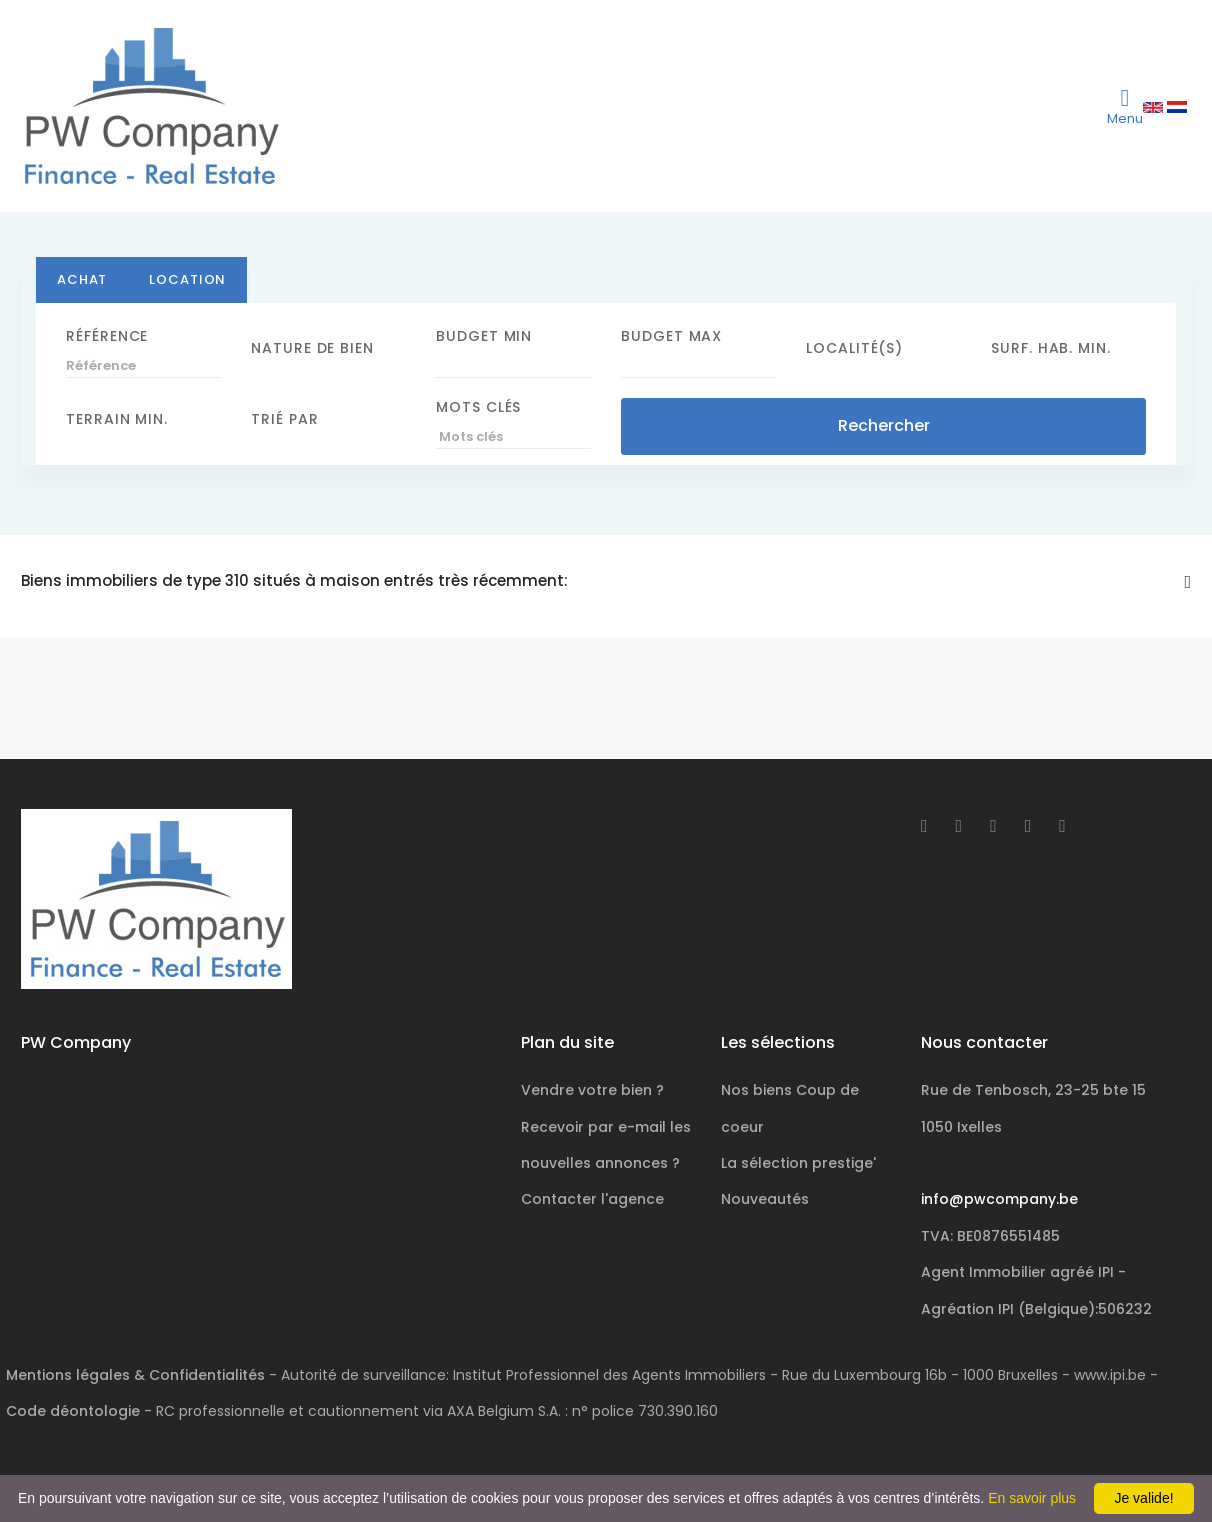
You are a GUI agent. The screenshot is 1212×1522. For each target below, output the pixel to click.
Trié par (284, 419)
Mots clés (478, 407)
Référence (107, 336)
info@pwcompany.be (999, 1199)
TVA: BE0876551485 (990, 1236)
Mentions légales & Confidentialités (135, 1375)
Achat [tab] (82, 279)
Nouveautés (765, 1199)
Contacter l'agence (592, 1199)
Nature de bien (312, 348)
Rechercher (884, 425)
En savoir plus (1032, 1498)
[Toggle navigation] (1125, 106)
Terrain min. (117, 419)
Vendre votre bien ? (592, 1090)
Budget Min (484, 336)
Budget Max (671, 336)
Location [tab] (187, 279)
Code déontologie (73, 1411)
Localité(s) (854, 348)
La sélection (798, 1163)
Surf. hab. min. (1051, 348)
